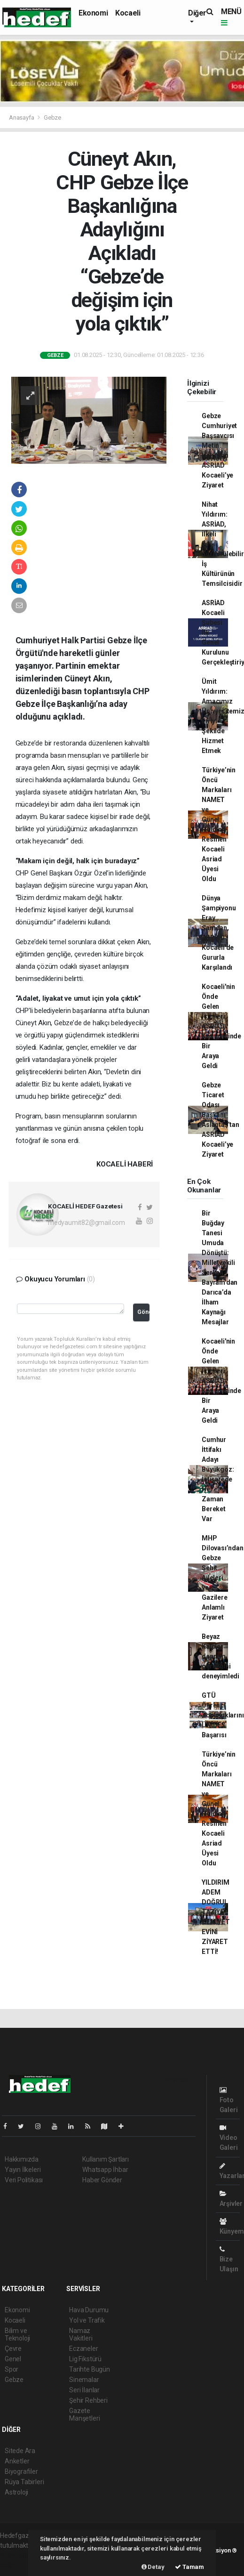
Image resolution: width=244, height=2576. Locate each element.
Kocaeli (127, 12)
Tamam (189, 2566)
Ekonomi (93, 12)
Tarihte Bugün (89, 2369)
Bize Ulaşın (229, 2259)
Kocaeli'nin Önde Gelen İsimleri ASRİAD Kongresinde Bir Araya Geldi (221, 1026)
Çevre (13, 2348)
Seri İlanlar (84, 2390)
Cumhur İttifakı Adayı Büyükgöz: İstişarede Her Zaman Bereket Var (218, 1479)
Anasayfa (22, 117)
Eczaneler (83, 2348)
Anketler (17, 2461)
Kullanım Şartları (105, 2159)
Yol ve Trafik (87, 2320)
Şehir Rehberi (88, 2400)
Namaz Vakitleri (80, 2334)
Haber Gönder (102, 2180)
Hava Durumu (89, 2310)
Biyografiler (21, 2471)
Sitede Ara (20, 2450)
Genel (13, 2359)
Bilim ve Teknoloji (17, 2334)
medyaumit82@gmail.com (86, 1222)
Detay (153, 2566)
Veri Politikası (24, 2180)
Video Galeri (229, 2137)
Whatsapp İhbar (105, 2169)
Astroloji (16, 2492)
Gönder (143, 1311)
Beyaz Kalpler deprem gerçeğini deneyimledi (220, 1656)
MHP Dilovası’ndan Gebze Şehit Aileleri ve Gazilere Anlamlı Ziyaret (223, 1577)
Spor (11, 2369)
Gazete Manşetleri (84, 2414)
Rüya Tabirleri (24, 2482)
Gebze (52, 117)
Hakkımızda (22, 2159)
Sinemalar (84, 2379)
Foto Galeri (229, 2100)
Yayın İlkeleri (22, 2169)
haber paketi (18, 2555)
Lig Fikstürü (85, 2359)
